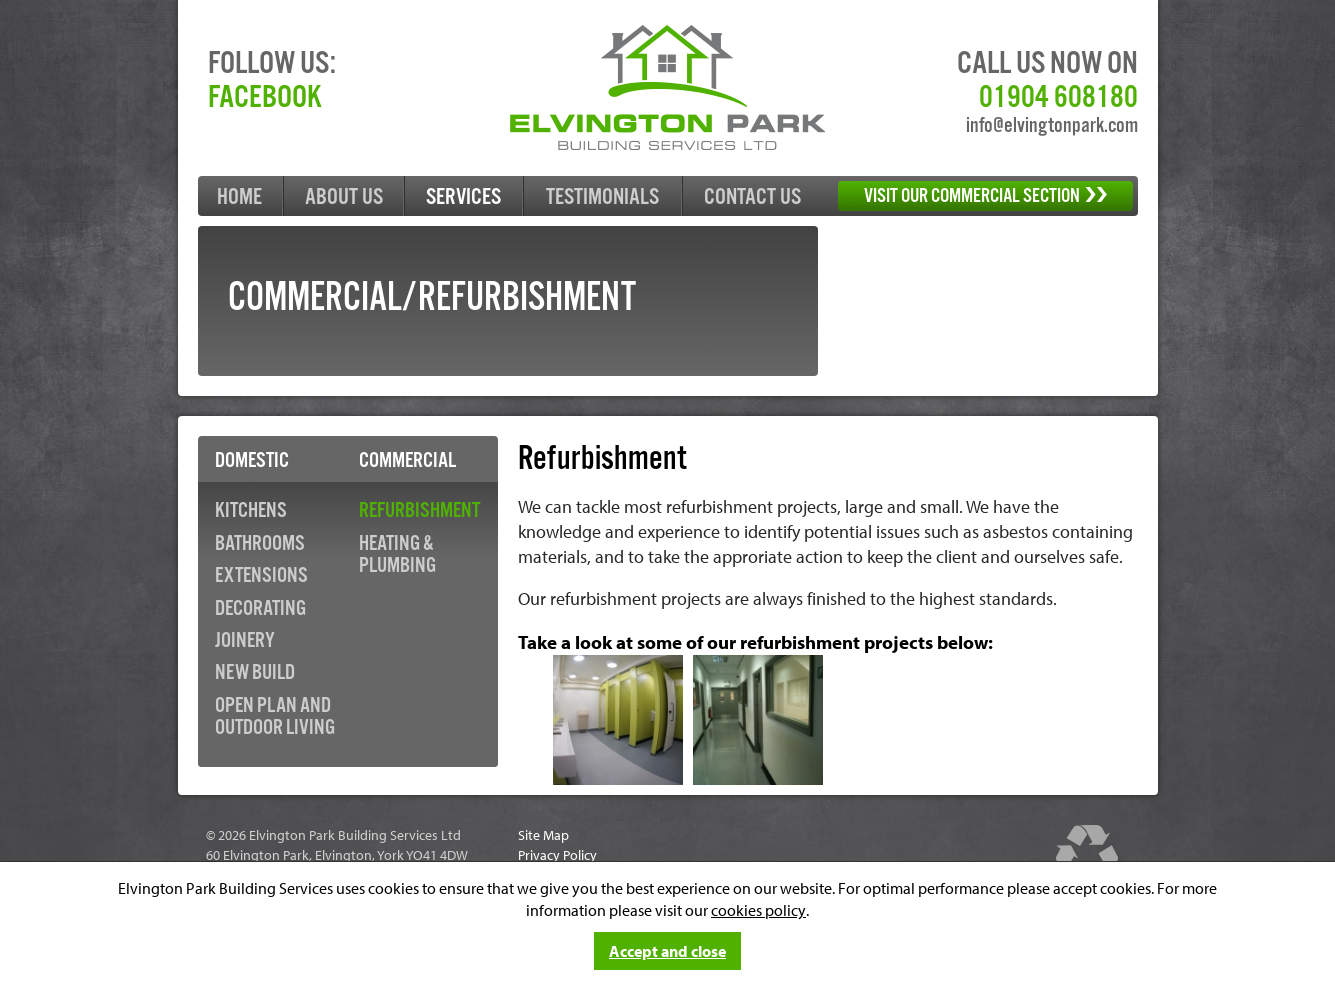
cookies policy (758, 910)
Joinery (245, 641)
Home (239, 197)
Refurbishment (419, 511)
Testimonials (602, 197)
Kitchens (251, 511)
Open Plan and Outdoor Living (275, 717)
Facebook (265, 98)
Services (463, 197)
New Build (255, 673)
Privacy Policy (557, 854)
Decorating (260, 609)
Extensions (261, 576)
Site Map (543, 834)
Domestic (252, 461)
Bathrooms (260, 544)
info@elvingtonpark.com (1052, 126)
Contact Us (752, 197)
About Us (344, 197)
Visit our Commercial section (985, 196)
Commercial (407, 461)
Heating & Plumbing (397, 555)
